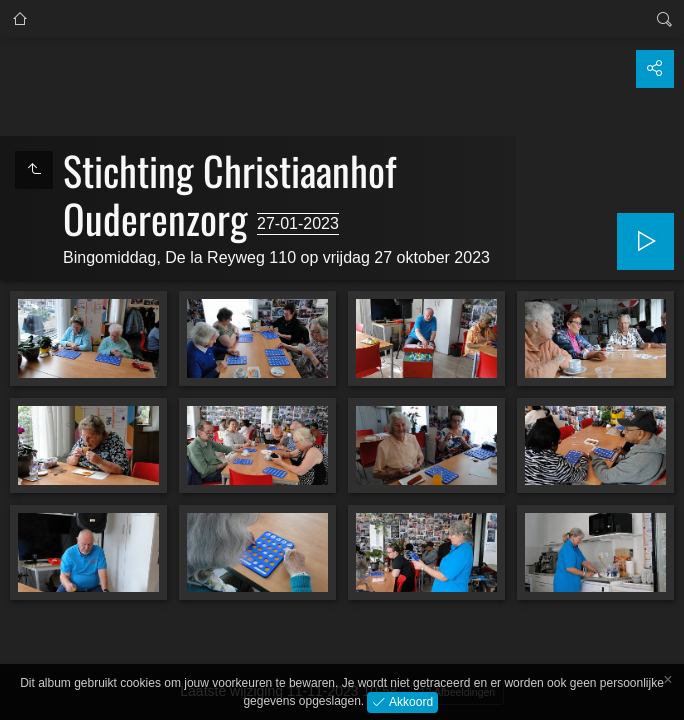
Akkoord (409, 701)
